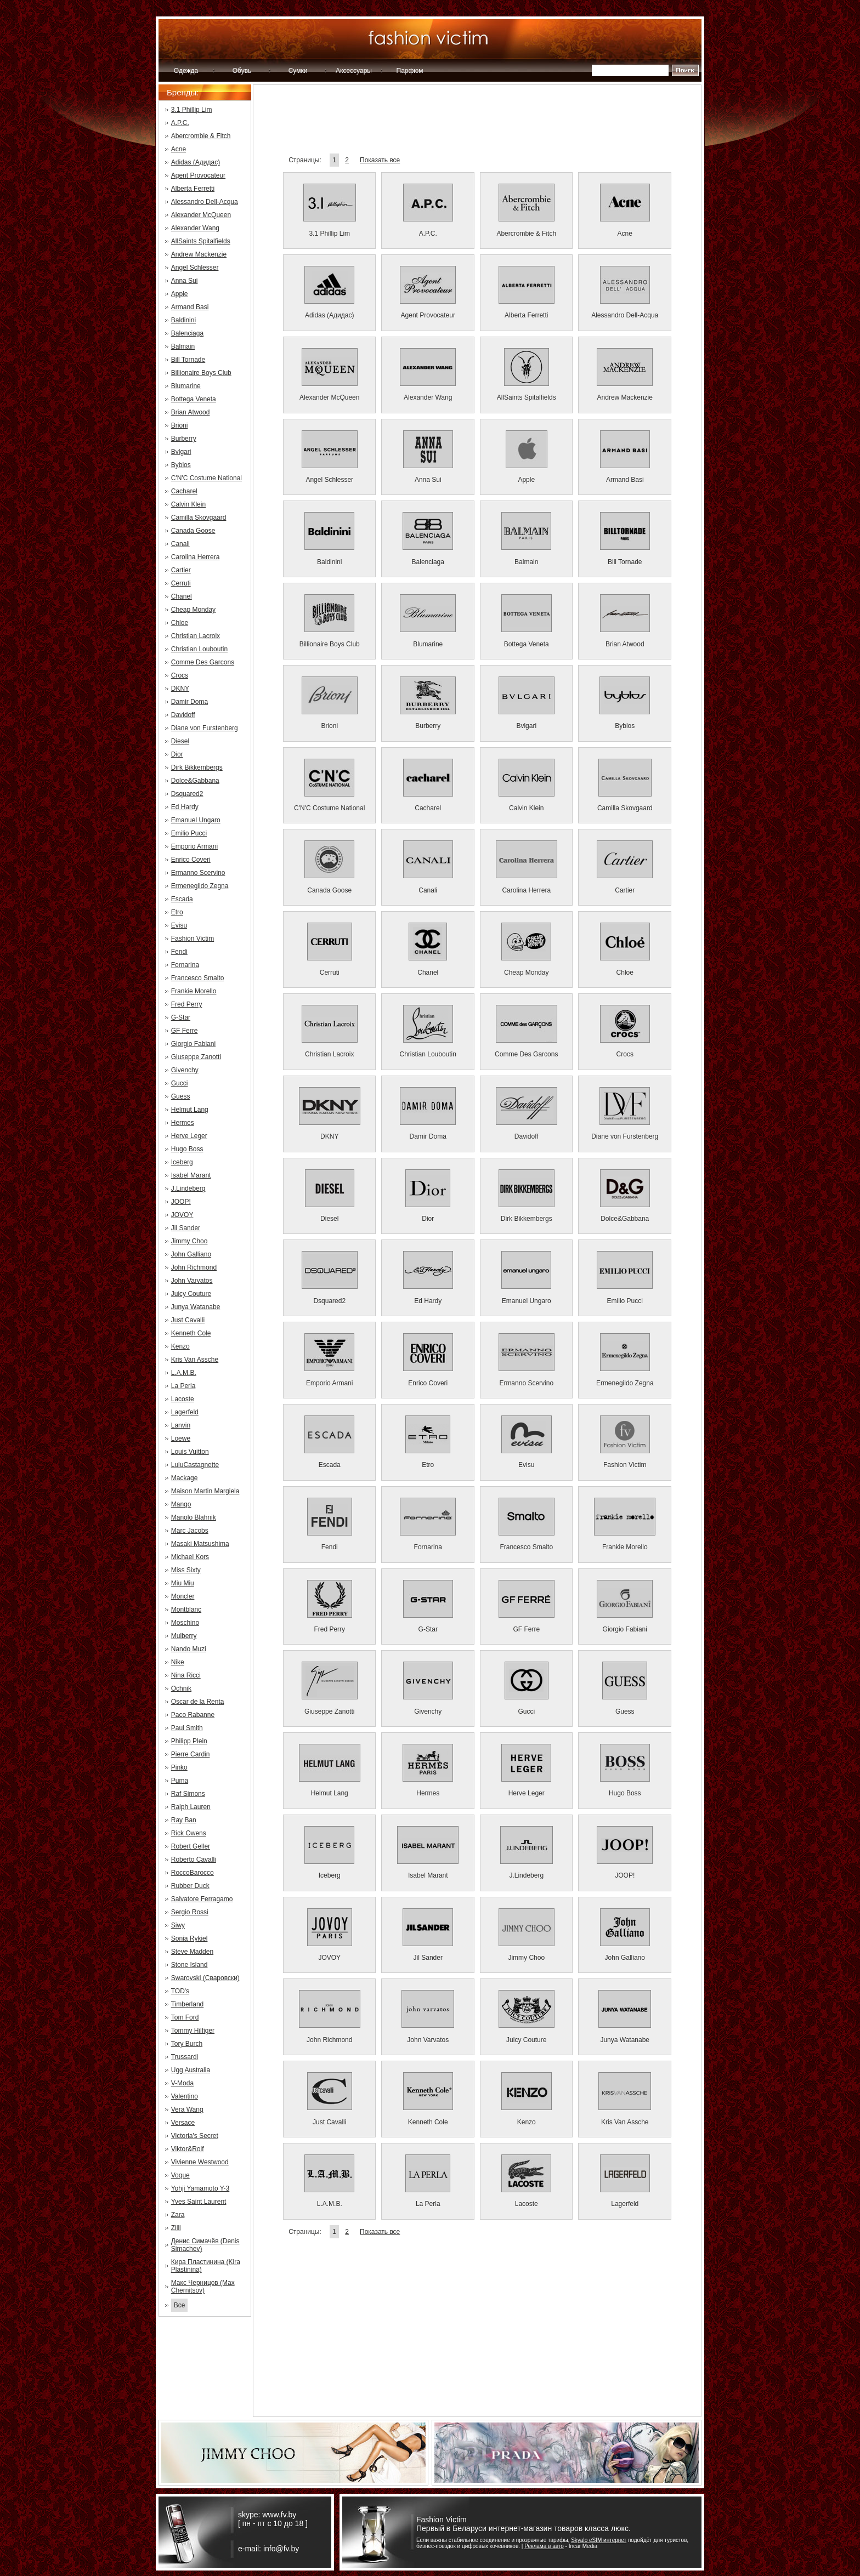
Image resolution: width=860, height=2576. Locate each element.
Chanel (181, 596)
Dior (177, 754)
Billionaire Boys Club (201, 373)
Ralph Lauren (191, 1807)
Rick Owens (188, 1833)
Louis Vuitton (190, 1451)
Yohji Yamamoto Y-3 (200, 2188)
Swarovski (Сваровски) (205, 1978)
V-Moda (182, 2083)
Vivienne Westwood (200, 2162)
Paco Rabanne (192, 1715)
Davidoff (183, 715)
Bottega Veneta (193, 399)
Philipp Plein (189, 1741)
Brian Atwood (190, 412)
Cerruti (181, 583)
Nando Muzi (188, 1649)
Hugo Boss (187, 1149)
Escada (182, 899)
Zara (178, 2215)
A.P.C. (180, 123)
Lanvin (180, 1425)
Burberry (183, 438)
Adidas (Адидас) (195, 162)
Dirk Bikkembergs (197, 767)
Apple (179, 294)
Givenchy (185, 1070)
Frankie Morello (194, 991)
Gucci (179, 1083)
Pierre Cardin (190, 1754)
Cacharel (184, 491)
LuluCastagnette (195, 1465)
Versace (183, 2122)
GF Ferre (184, 1030)
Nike (177, 1662)
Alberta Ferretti (192, 188)
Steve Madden (192, 1951)
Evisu (179, 925)
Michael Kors (190, 1557)
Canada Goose (193, 530)
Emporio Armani (194, 846)
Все (179, 2305)
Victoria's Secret (194, 2136)
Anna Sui (184, 281)
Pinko (179, 1767)
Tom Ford (185, 2017)
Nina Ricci (186, 1675)
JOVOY (182, 1215)
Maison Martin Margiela (205, 1491)
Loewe (180, 1438)
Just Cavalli (188, 1320)
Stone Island (189, 1965)
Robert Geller (190, 1846)
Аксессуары (354, 71)
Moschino (185, 1623)
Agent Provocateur (198, 175)
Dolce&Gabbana (195, 780)
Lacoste (182, 1399)
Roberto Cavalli (193, 1859)
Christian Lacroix (195, 636)
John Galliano (191, 1254)
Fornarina (185, 965)
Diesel (180, 741)
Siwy (178, 1925)
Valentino (184, 2096)
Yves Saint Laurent (199, 2201)
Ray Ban (183, 1820)
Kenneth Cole (191, 1333)
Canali (180, 544)
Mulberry (184, 1636)
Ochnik (181, 1688)
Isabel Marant (191, 1175)
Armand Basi (190, 307)
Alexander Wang (195, 228)
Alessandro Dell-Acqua (204, 202)
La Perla (183, 1386)
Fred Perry (186, 1004)
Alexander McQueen (201, 215)
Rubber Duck (190, 1886)
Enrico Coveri (191, 859)
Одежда (186, 71)
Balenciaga (187, 333)
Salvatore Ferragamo (202, 1899)
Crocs (179, 675)
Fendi (179, 952)
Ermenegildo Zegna (200, 886)
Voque (180, 2175)
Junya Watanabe (195, 1307)
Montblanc (186, 1609)
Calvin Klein (188, 504)
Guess (180, 1096)
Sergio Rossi (189, 1912)
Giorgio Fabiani (193, 1044)
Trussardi (185, 2057)
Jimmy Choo (189, 1241)
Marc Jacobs (189, 1530)
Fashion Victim (192, 938)
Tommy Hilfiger (192, 2030)
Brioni (179, 425)
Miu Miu (182, 1583)
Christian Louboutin (199, 649)
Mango (181, 1504)
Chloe (179, 623)
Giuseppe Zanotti (196, 1057)
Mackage (184, 1478)
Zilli (176, 2228)
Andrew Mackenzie (199, 254)
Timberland (187, 2004)
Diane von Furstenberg (204, 728)
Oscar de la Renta (197, 1701)
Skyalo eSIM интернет (598, 2540)
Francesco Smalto (197, 978)
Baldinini (183, 320)
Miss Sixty (186, 1570)
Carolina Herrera (195, 557)
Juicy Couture (191, 1294)
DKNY (180, 688)
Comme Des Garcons (202, 662)
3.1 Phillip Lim (191, 109)
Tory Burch (186, 2044)
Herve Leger (189, 1136)
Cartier (181, 570)
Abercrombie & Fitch (201, 136)
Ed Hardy (185, 807)
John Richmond (194, 1267)
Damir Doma (189, 702)
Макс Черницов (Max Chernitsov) (203, 2286)
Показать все (380, 160)
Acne (178, 149)
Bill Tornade (188, 359)
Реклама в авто (544, 2546)
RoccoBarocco (192, 1872)
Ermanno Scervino (198, 873)
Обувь (242, 71)
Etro (177, 912)
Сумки (298, 71)
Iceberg (182, 1162)
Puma (179, 1780)
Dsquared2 (187, 794)
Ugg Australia (190, 2070)
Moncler (183, 1596)
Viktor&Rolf (187, 2149)
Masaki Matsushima (200, 1544)
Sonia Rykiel (189, 1938)
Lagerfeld (185, 1412)
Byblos (181, 465)
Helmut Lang (189, 1109)
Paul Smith (187, 1728)
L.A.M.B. (183, 1373)
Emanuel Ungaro (195, 820)
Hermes (182, 1123)
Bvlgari (181, 452)
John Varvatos (192, 1280)
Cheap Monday (193, 609)
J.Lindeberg (188, 1188)
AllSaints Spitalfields (200, 241)
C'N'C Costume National (206, 478)
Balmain (183, 346)
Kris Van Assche (194, 1359)
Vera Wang (187, 2109)
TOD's (180, 1991)
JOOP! (181, 1201)
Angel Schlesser (195, 267)
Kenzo (180, 1346)
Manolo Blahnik (193, 1517)
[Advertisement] (477, 122)
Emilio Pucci (189, 833)
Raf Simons (188, 1794)
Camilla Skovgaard (199, 517)
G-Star (180, 1017)
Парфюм (410, 71)
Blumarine (186, 386)
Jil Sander (185, 1228)
